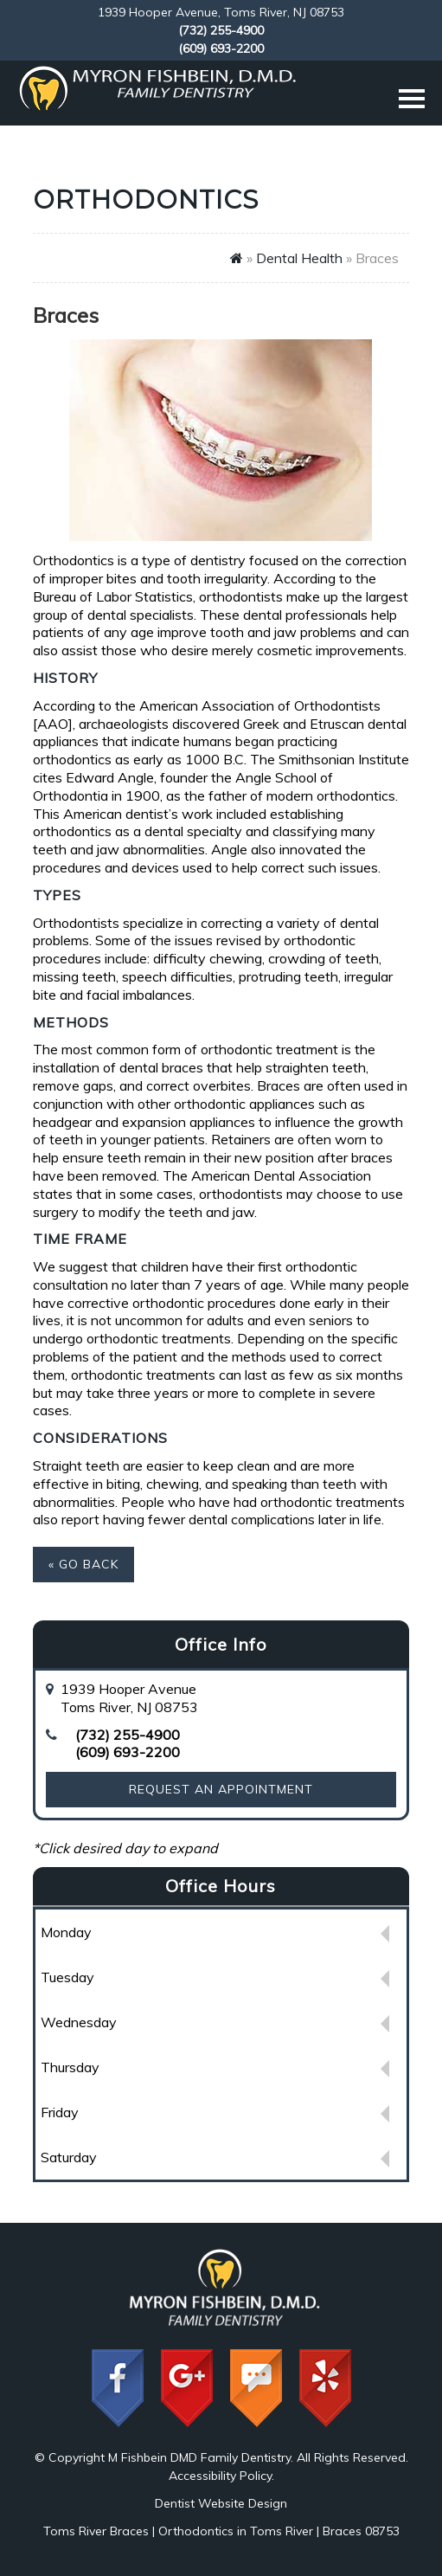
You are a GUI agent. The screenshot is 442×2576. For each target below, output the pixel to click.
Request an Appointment (221, 1789)
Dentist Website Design (221, 2503)
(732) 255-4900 (221, 30)
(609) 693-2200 (221, 48)
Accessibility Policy (220, 2475)
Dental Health (299, 258)
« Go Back (83, 1564)
